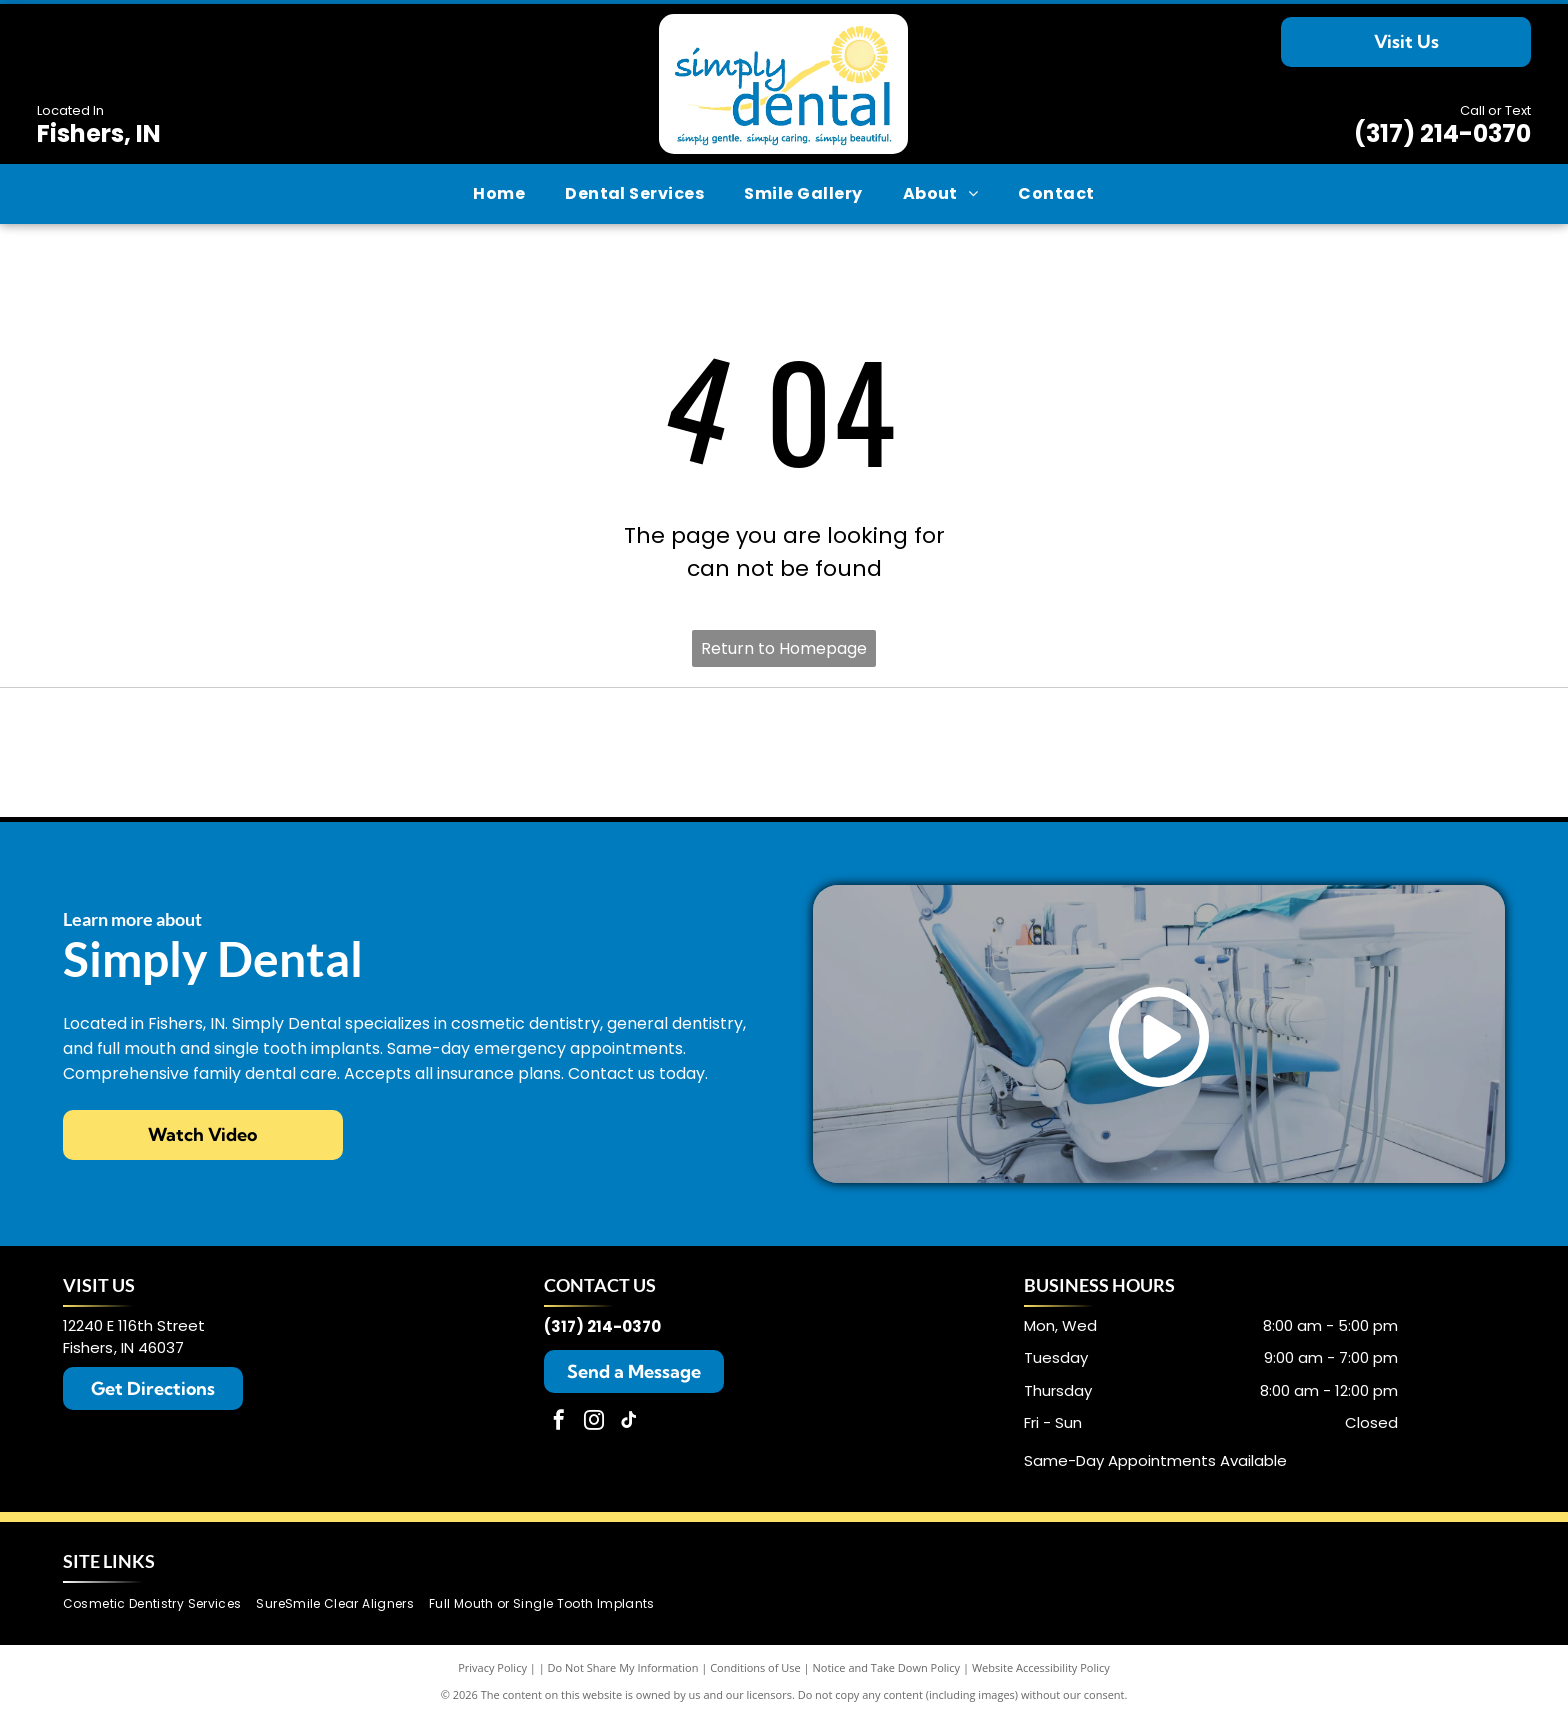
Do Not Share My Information (623, 1667)
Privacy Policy (492, 1667)
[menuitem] (499, 194)
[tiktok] (629, 1421)
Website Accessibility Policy (1041, 1667)
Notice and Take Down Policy (887, 1667)
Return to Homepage (784, 648)
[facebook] (559, 1421)
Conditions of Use (755, 1667)
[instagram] (594, 1421)
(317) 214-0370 (1442, 133)
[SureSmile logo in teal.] (784, 752)
